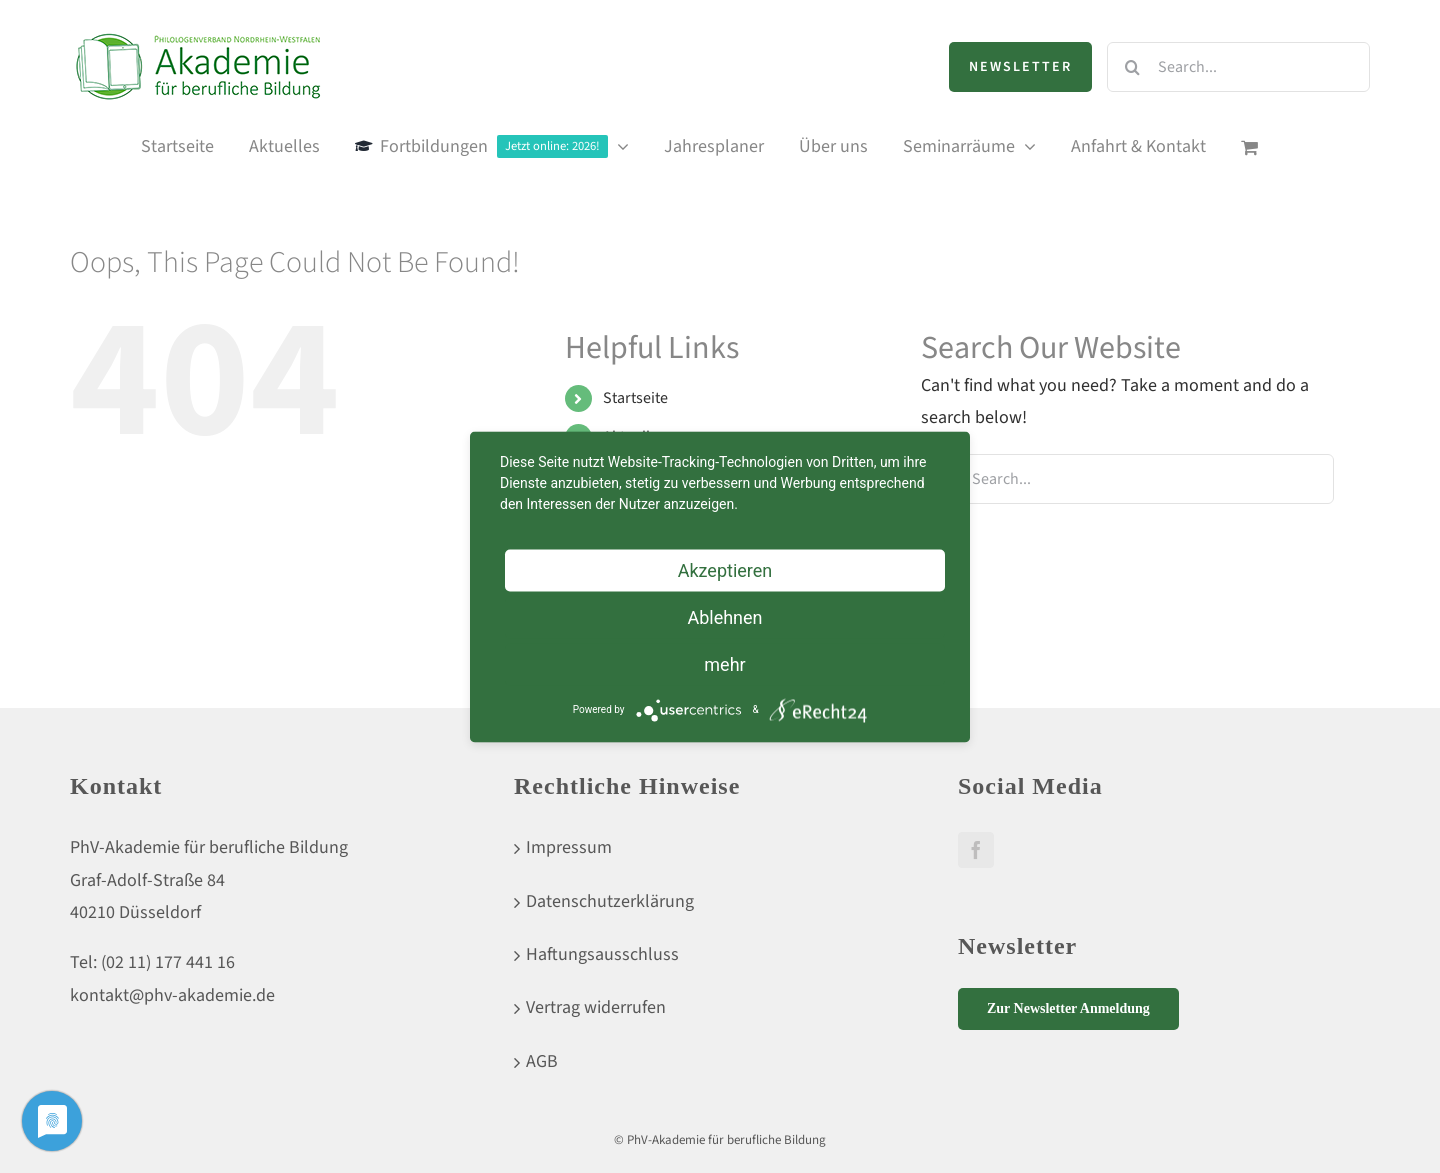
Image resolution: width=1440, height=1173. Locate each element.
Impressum (569, 847)
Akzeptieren (725, 569)
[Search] (1132, 67)
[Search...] (1238, 67)
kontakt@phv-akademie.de (172, 995)
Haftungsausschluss (602, 954)
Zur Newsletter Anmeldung (1068, 1008)
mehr (724, 663)
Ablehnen (724, 616)
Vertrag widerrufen (596, 1007)
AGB (542, 1061)
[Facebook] (976, 850)
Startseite (635, 398)
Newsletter (1020, 67)
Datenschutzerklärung (610, 901)
